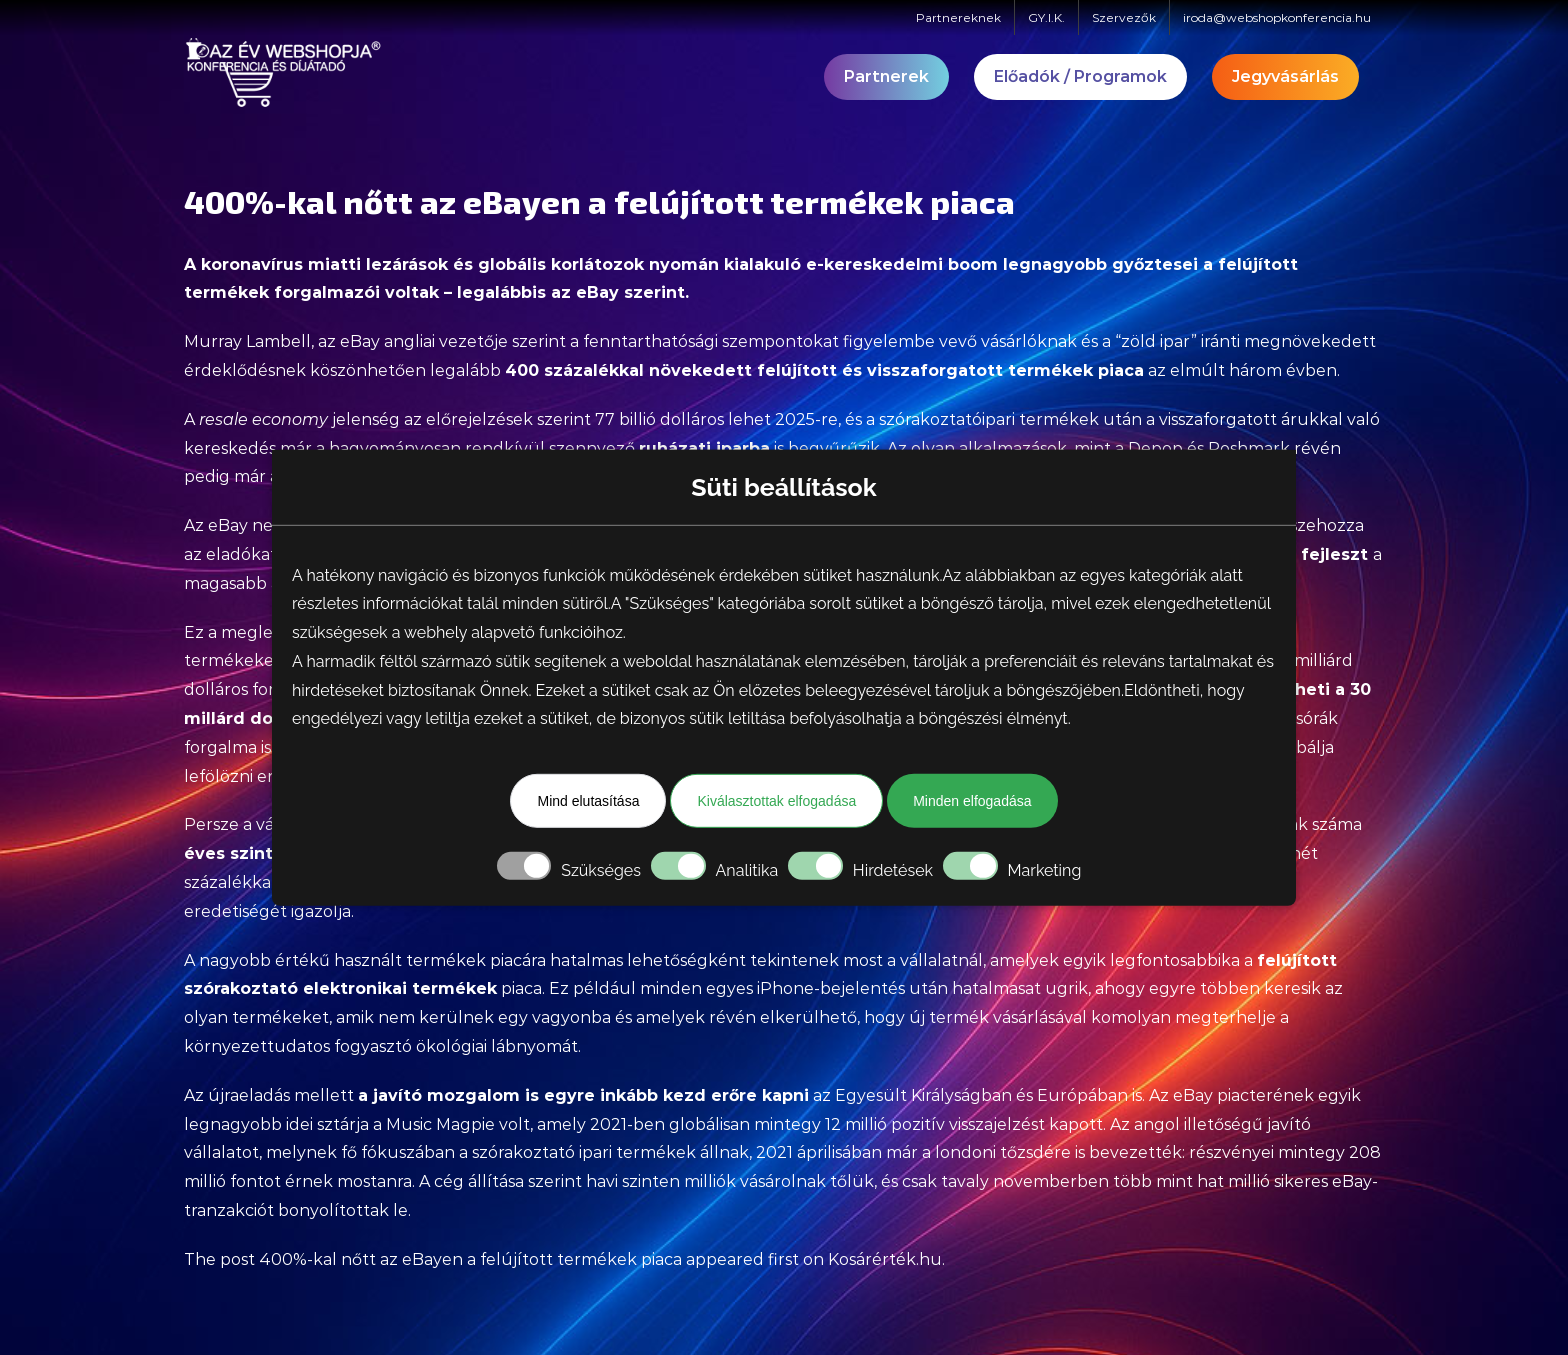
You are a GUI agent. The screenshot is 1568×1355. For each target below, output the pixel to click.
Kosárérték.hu (885, 1259)
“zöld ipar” (1156, 341)
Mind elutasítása (588, 801)
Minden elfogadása (972, 801)
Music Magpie (440, 1124)
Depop (1155, 448)
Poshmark (1249, 448)
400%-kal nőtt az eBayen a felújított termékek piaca (470, 1259)
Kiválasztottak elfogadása (776, 801)
